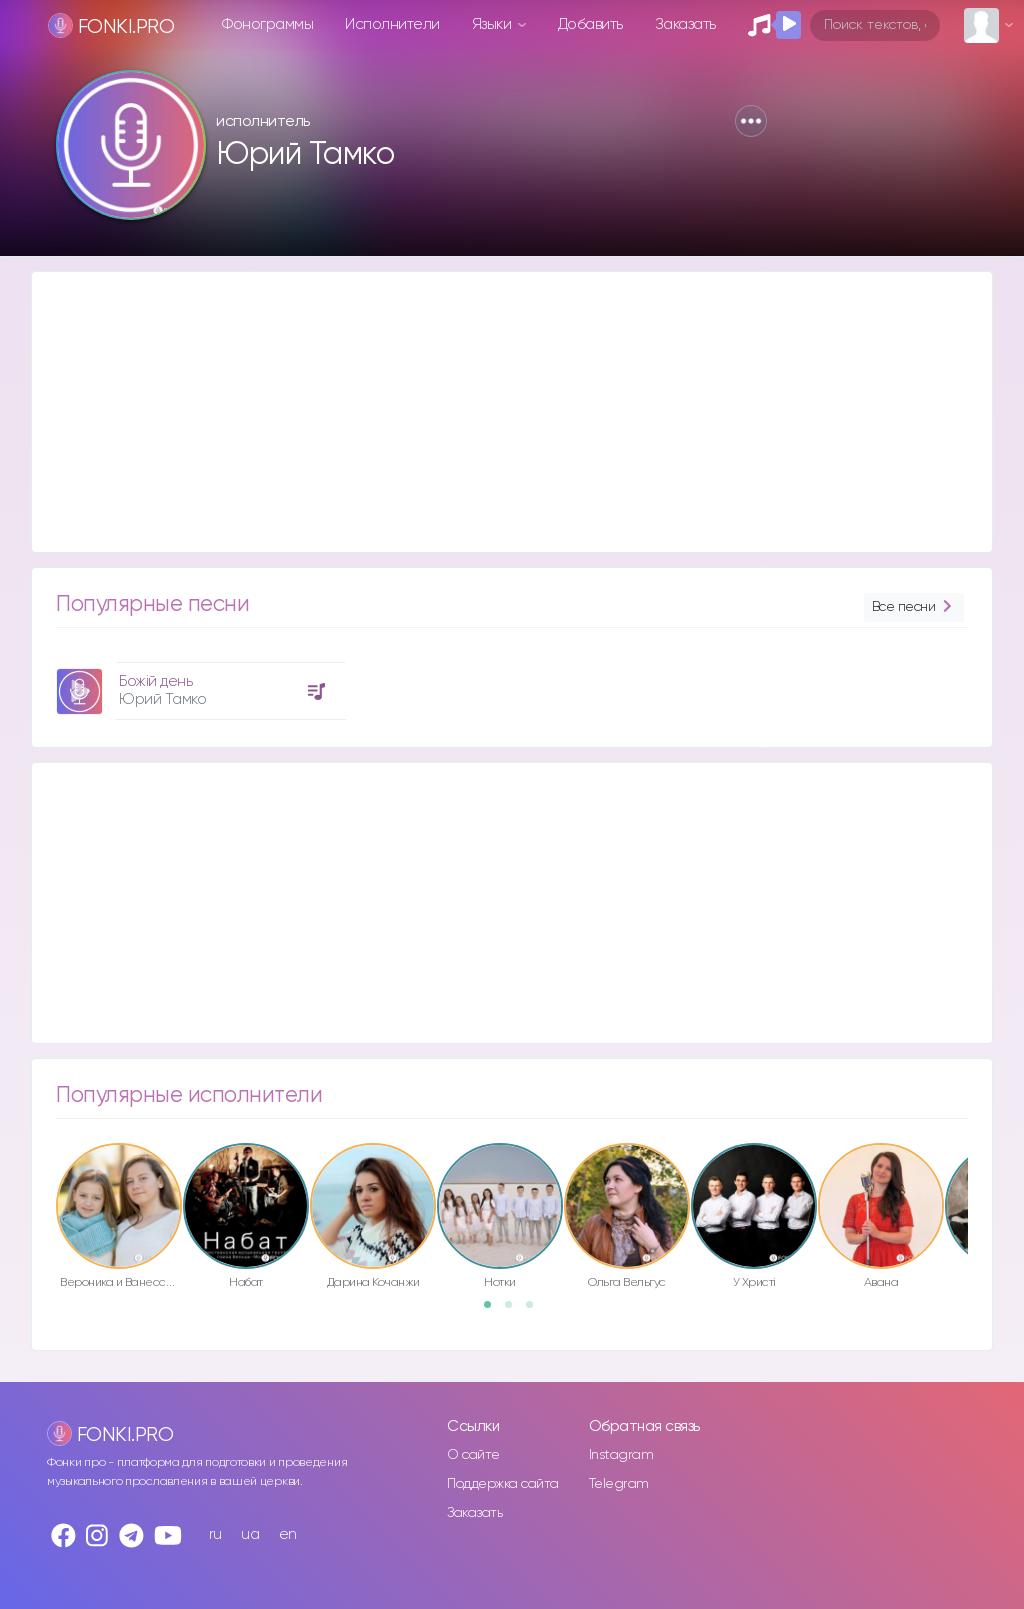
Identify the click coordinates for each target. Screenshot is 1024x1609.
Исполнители (392, 24)
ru (215, 1534)
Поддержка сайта (503, 1484)
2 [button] (515, 1311)
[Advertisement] (512, 412)
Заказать (685, 24)
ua (250, 1534)
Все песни (914, 607)
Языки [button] (493, 24)
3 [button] (536, 1311)
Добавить (590, 24)
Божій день (155, 681)
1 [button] (494, 1311)
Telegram (619, 1484)
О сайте (473, 1455)
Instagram (621, 1455)
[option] (198, 683)
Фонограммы (267, 24)
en (288, 1534)
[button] (751, 121)
